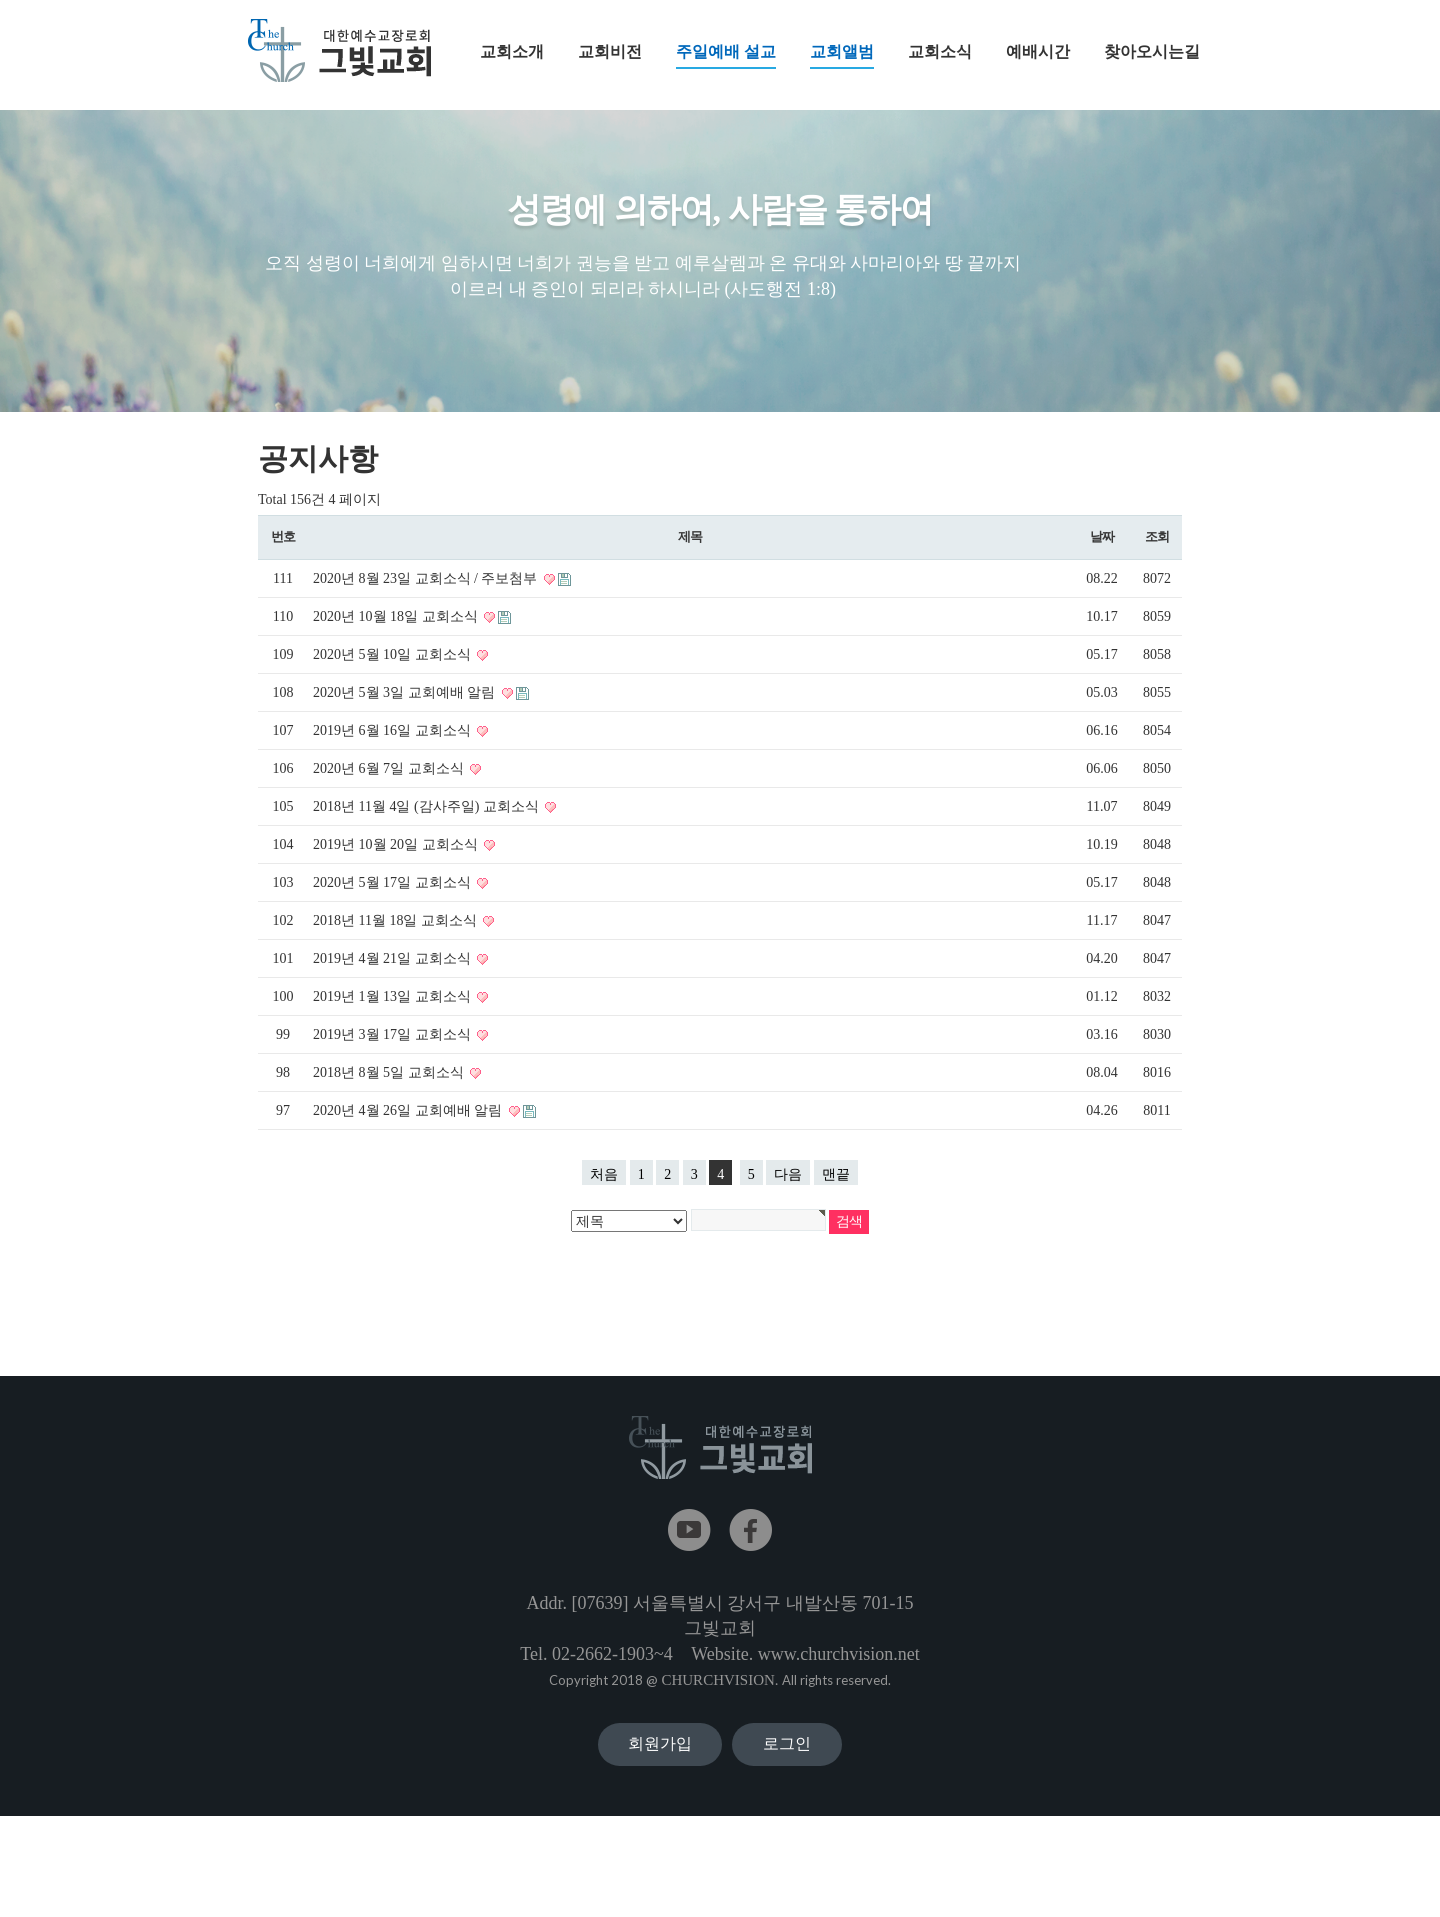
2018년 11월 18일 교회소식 (396, 932)
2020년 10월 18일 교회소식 (397, 628)
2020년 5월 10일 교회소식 (393, 666)
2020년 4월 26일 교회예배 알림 (409, 1122)
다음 (788, 1186)
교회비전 (610, 51)
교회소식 (940, 51)
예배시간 (1038, 51)
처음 (604, 1186)
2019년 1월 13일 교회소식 (393, 1008)
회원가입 (660, 1794)
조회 (1156, 548)
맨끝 (836, 1186)
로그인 (787, 1794)
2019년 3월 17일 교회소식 (393, 1046)
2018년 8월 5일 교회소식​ (390, 1084)
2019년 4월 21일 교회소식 (393, 970)
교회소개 (512, 51)
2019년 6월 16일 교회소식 (393, 742)
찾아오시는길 (1152, 51)
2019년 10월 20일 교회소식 (397, 856)
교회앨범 (842, 56)
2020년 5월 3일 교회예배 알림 (406, 704)
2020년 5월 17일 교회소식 (393, 894)
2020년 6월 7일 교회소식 (390, 780)
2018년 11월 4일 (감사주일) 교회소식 (427, 818)
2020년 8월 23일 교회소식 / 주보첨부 (427, 590)
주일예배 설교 (726, 56)
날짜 (1101, 548)
